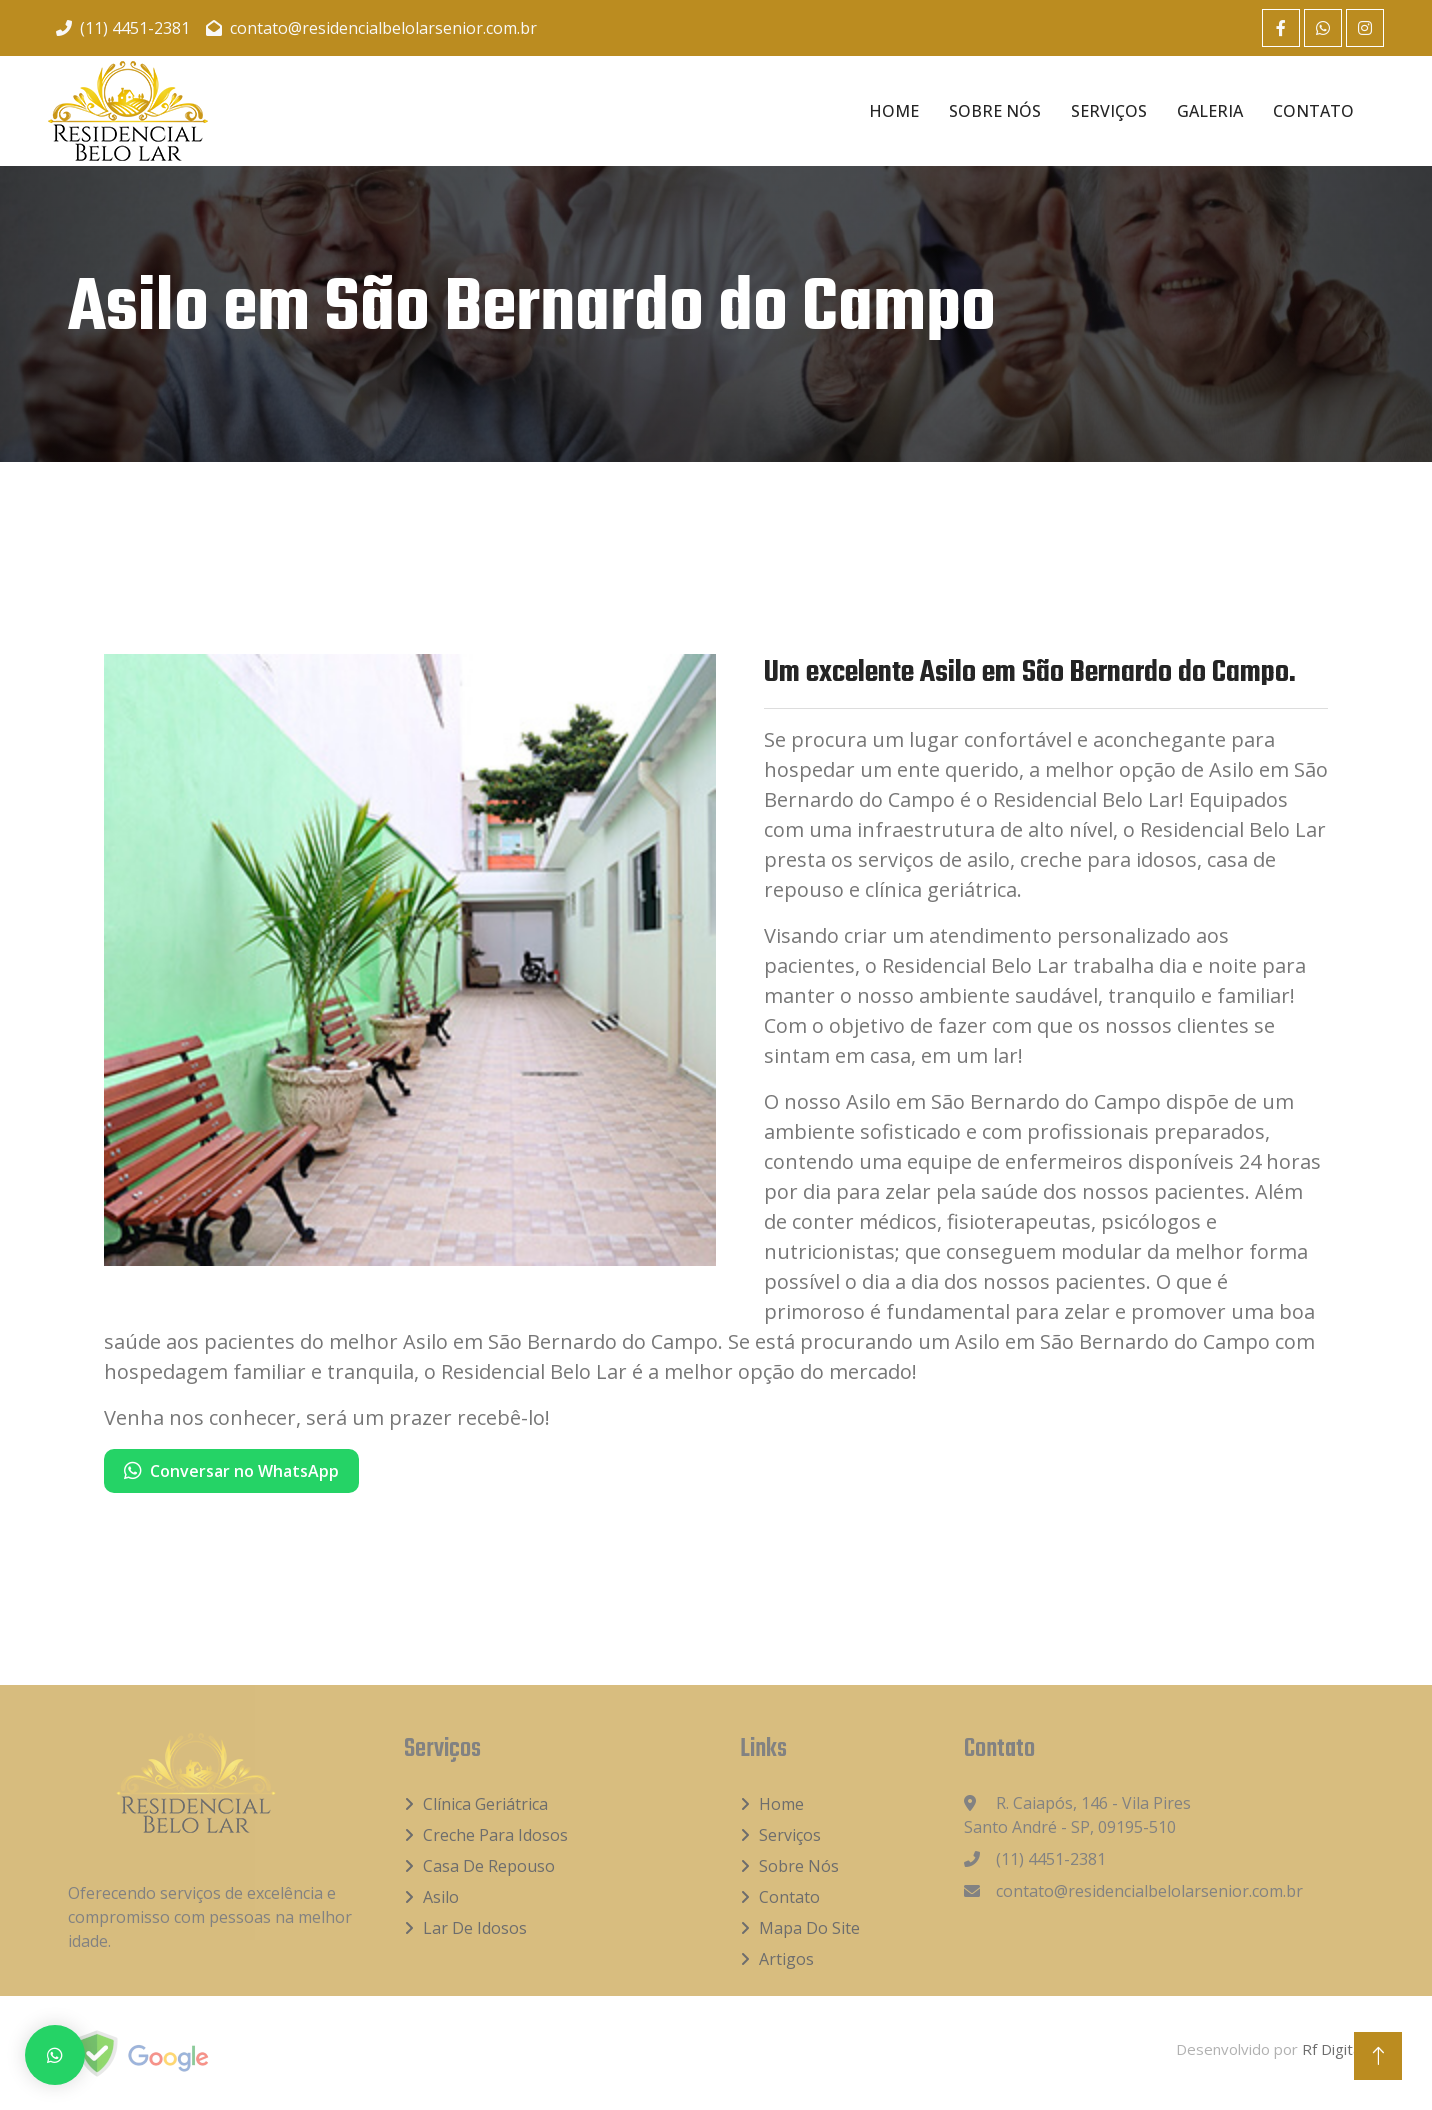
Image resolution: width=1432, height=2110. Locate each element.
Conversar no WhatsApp (231, 1471)
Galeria (1210, 111)
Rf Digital (1333, 2049)
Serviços (1109, 111)
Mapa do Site (809, 1928)
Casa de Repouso (489, 1866)
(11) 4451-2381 (123, 28)
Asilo (441, 1897)
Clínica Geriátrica (485, 1804)
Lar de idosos (475, 1928)
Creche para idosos (495, 1835)
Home (894, 111)
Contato (1313, 111)
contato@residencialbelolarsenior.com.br (371, 28)
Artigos (786, 1959)
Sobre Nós (995, 111)
